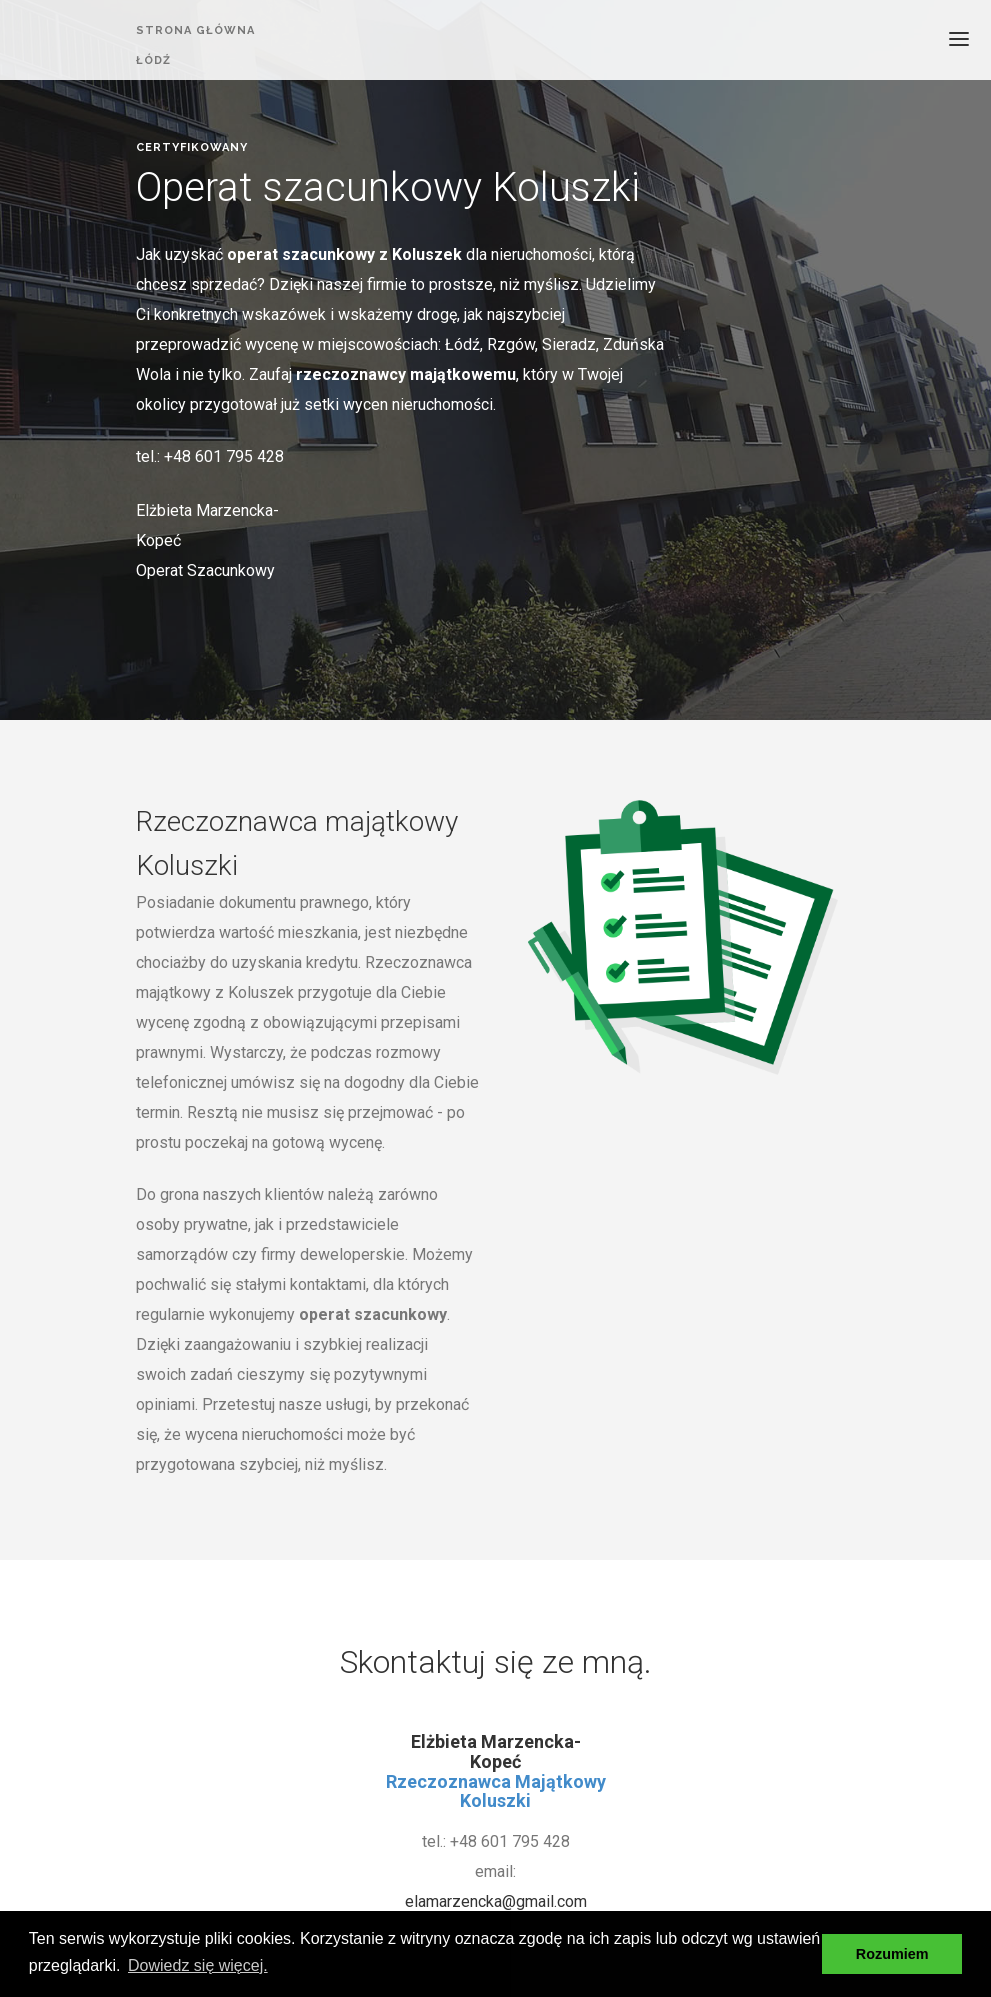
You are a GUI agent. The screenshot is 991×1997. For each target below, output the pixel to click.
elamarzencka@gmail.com (496, 1901)
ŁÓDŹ (153, 62)
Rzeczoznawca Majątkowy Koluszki (496, 1791)
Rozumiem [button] (892, 1954)
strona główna (195, 30)
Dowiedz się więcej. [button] (198, 1965)
